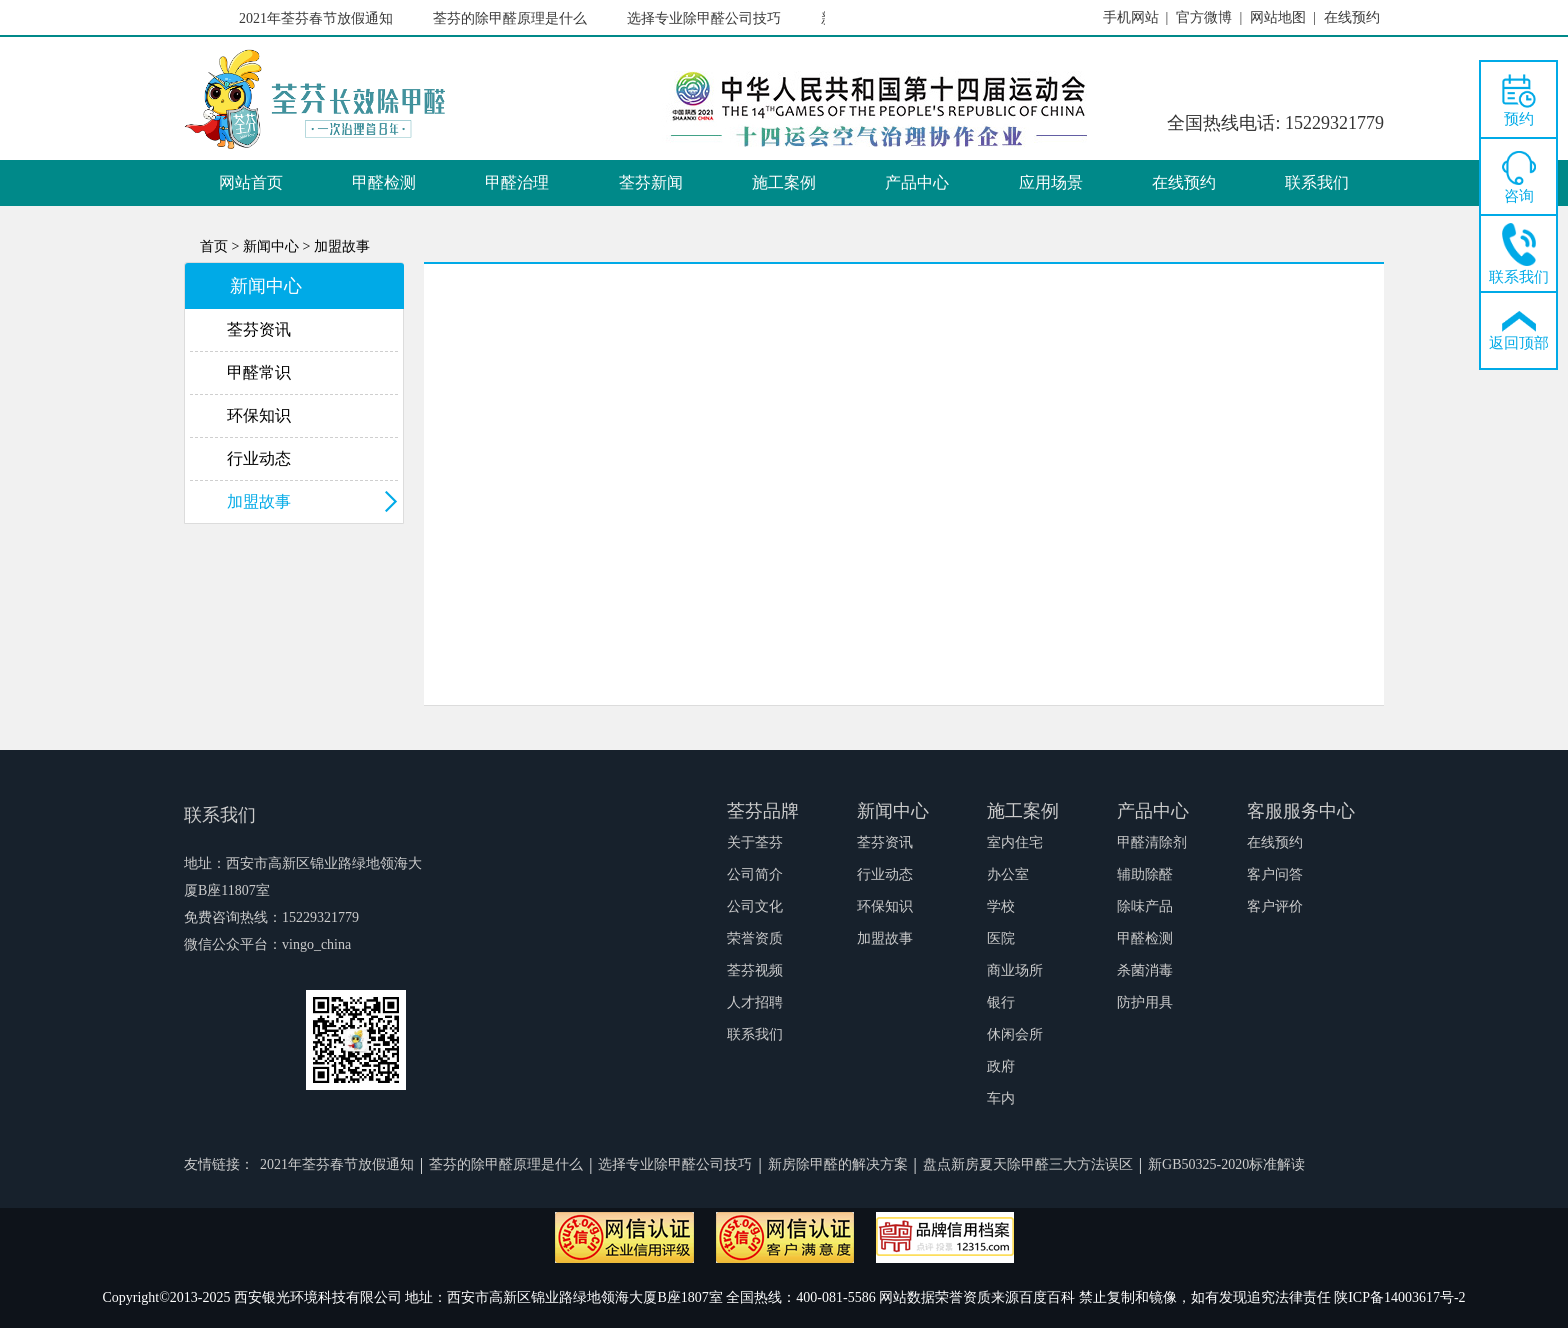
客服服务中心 (1301, 811)
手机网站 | (1136, 17)
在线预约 (1184, 182)
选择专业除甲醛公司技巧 (707, 18)
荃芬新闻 (651, 182)
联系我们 (1317, 182)
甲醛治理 (517, 182)
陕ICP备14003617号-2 (1399, 1297)
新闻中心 (893, 811)
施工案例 (784, 182)
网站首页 (251, 182)
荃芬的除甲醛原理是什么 (513, 18)
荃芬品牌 (763, 811)
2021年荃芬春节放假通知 (319, 18)
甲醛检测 (384, 182)
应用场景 (1051, 182)
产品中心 (917, 182)
